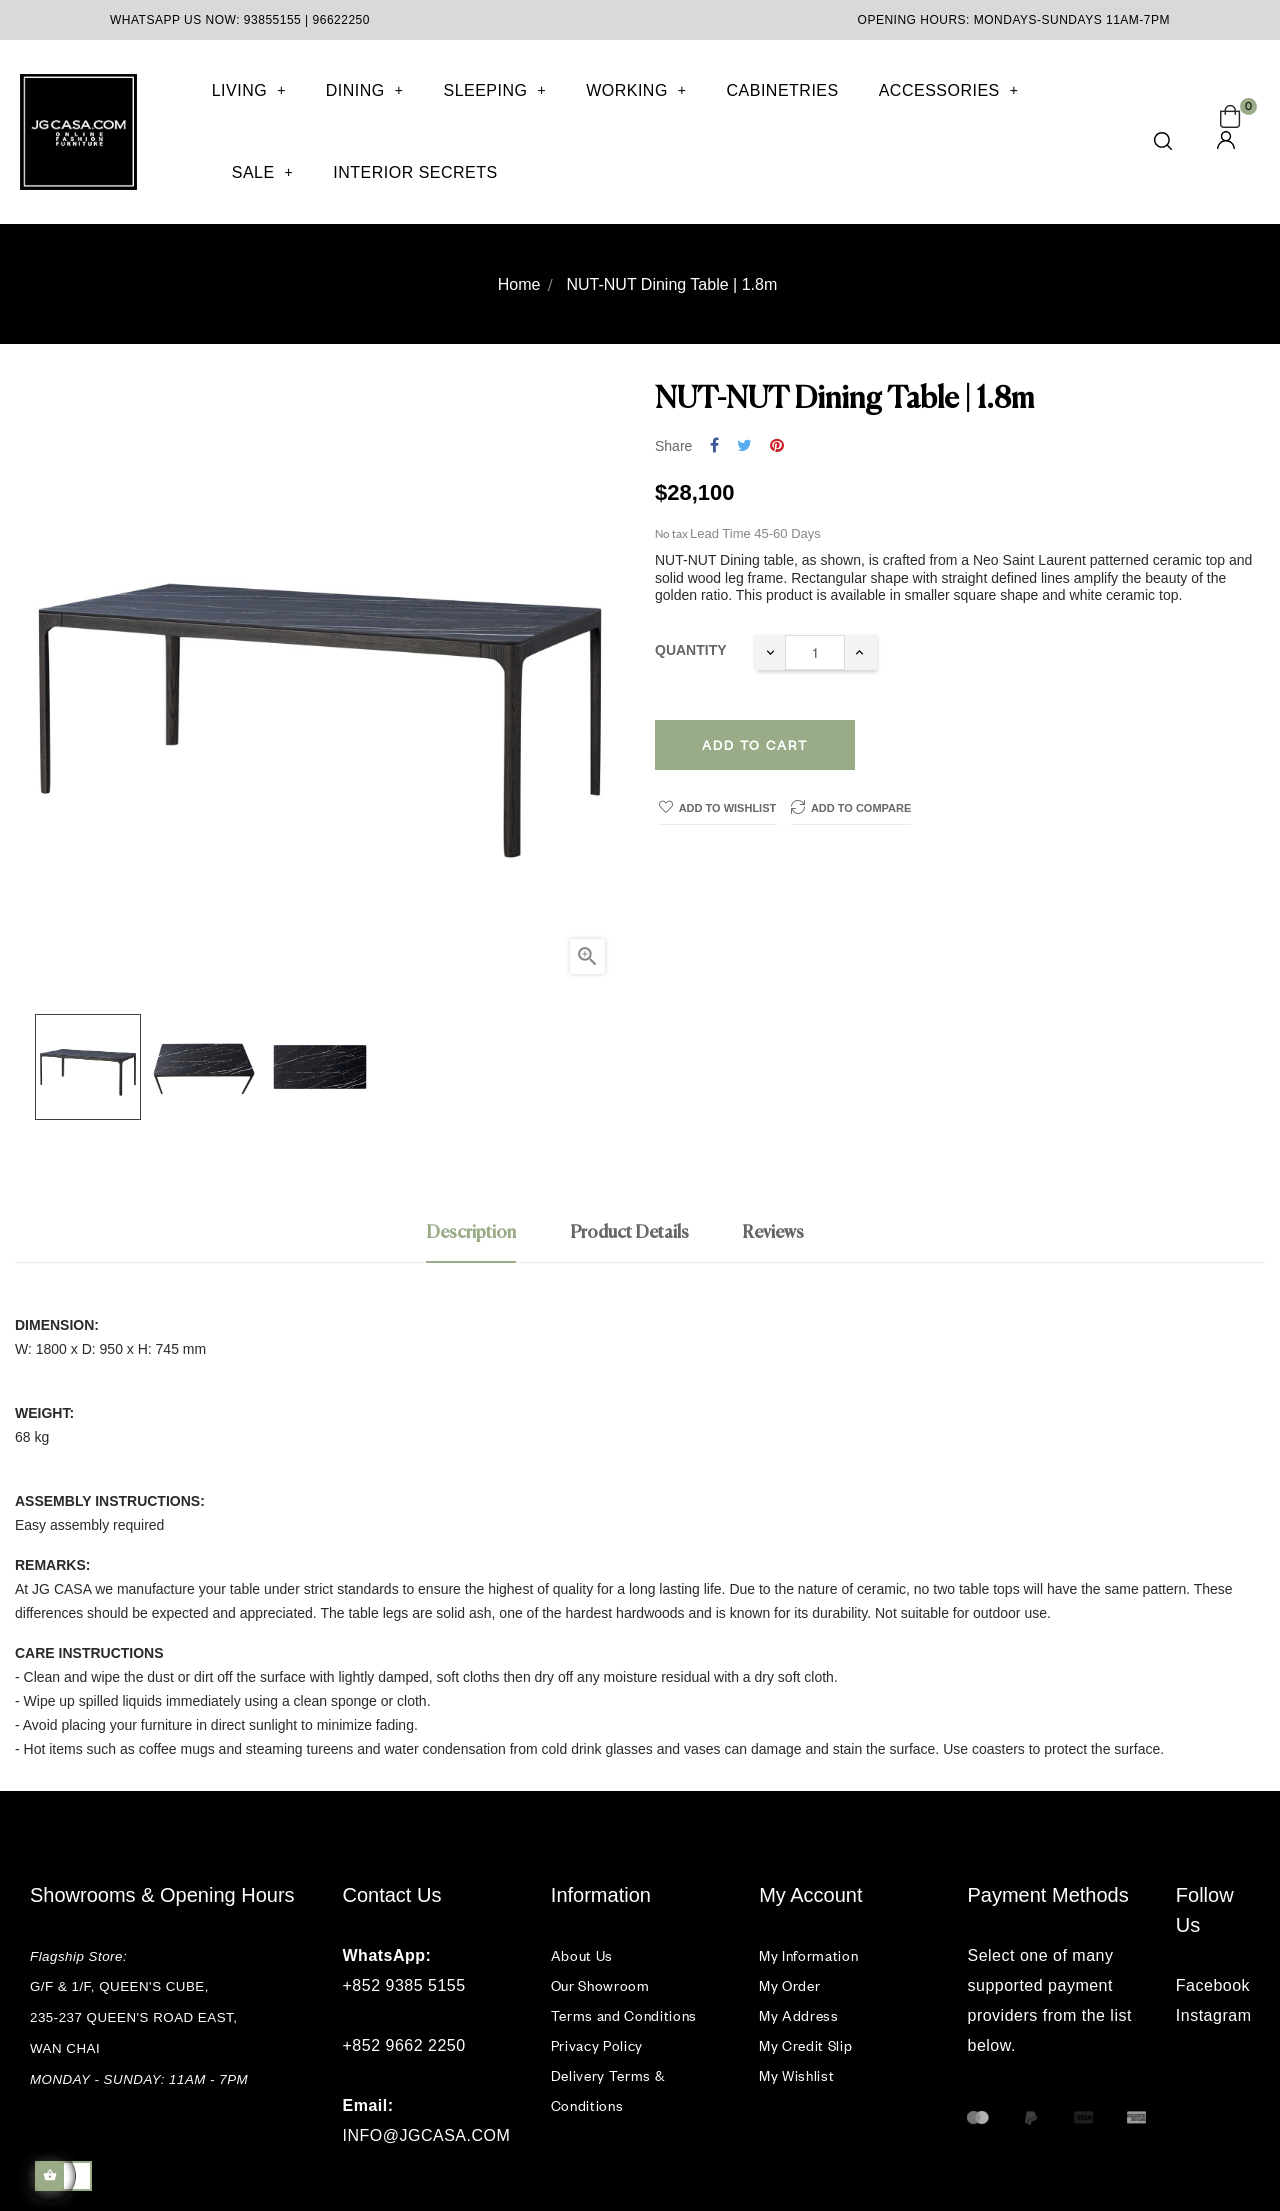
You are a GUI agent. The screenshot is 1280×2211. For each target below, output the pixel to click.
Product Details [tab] (629, 1233)
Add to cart (755, 745)
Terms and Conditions (624, 2015)
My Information (808, 1955)
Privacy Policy (597, 2045)
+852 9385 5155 (404, 1985)
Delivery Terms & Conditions (607, 2090)
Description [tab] (471, 1233)
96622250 (341, 20)
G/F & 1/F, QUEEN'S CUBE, (121, 1986)
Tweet (744, 446)
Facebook (1213, 1985)
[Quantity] (815, 652)
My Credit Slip (805, 2045)
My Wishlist (796, 2075)
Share (714, 446)
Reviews (773, 1233)
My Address (799, 2015)
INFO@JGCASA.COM (427, 2135)
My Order (789, 1985)
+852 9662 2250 (404, 2045)
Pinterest (777, 446)
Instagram (1213, 2015)
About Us (582, 1955)
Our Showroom (600, 1985)
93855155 (272, 20)
